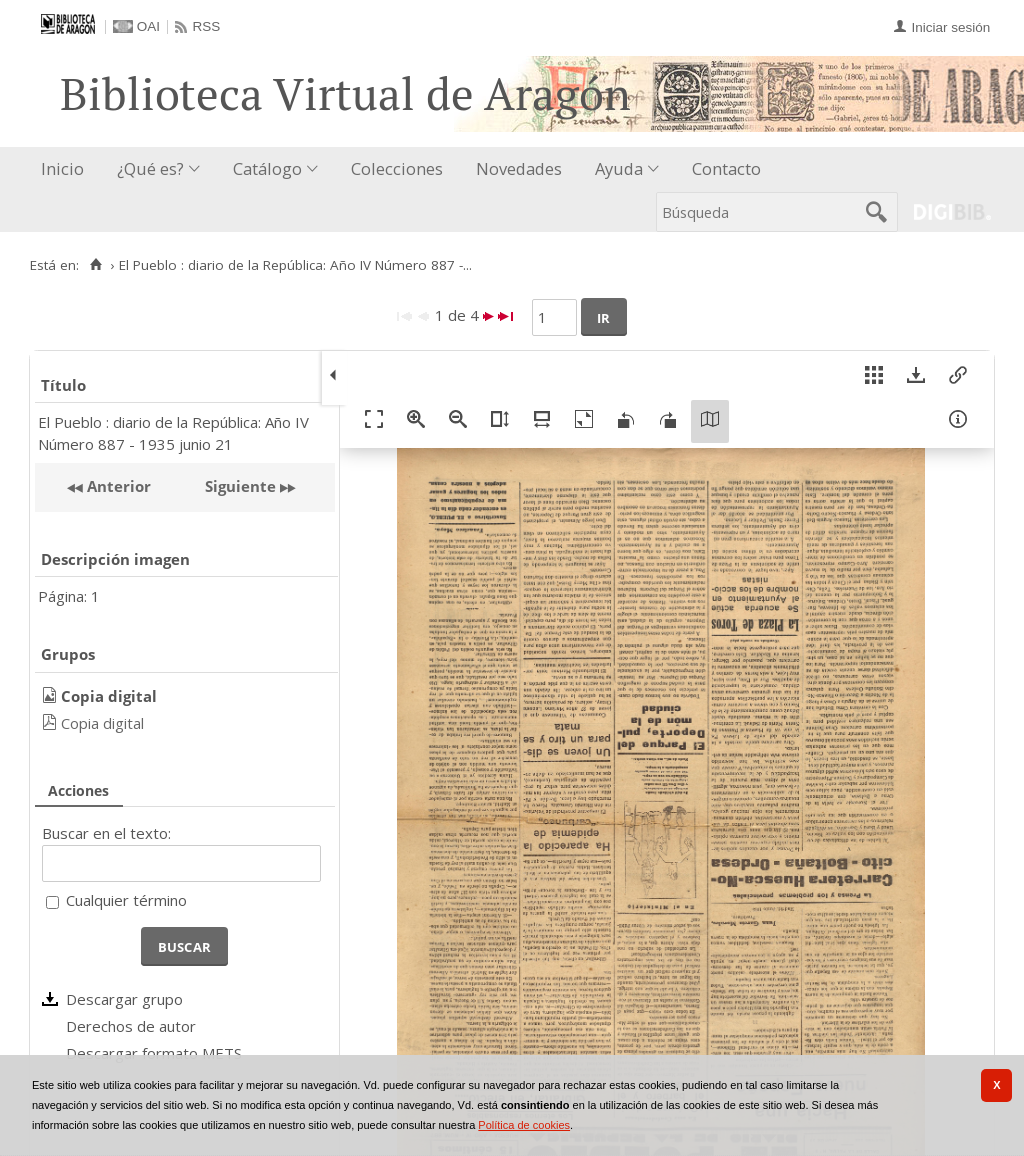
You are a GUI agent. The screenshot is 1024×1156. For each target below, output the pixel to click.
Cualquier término (126, 900)
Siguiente (240, 486)
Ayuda (619, 168)
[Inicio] (95, 265)
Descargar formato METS (154, 1053)
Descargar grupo (124, 999)
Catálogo (267, 168)
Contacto (726, 168)
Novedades (519, 168)
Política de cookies (524, 1125)
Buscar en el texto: (106, 833)
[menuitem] (67, 169)
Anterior (117, 486)
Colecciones (397, 168)
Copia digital (102, 723)
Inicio (62, 168)
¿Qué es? (150, 168)
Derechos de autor (131, 1026)
